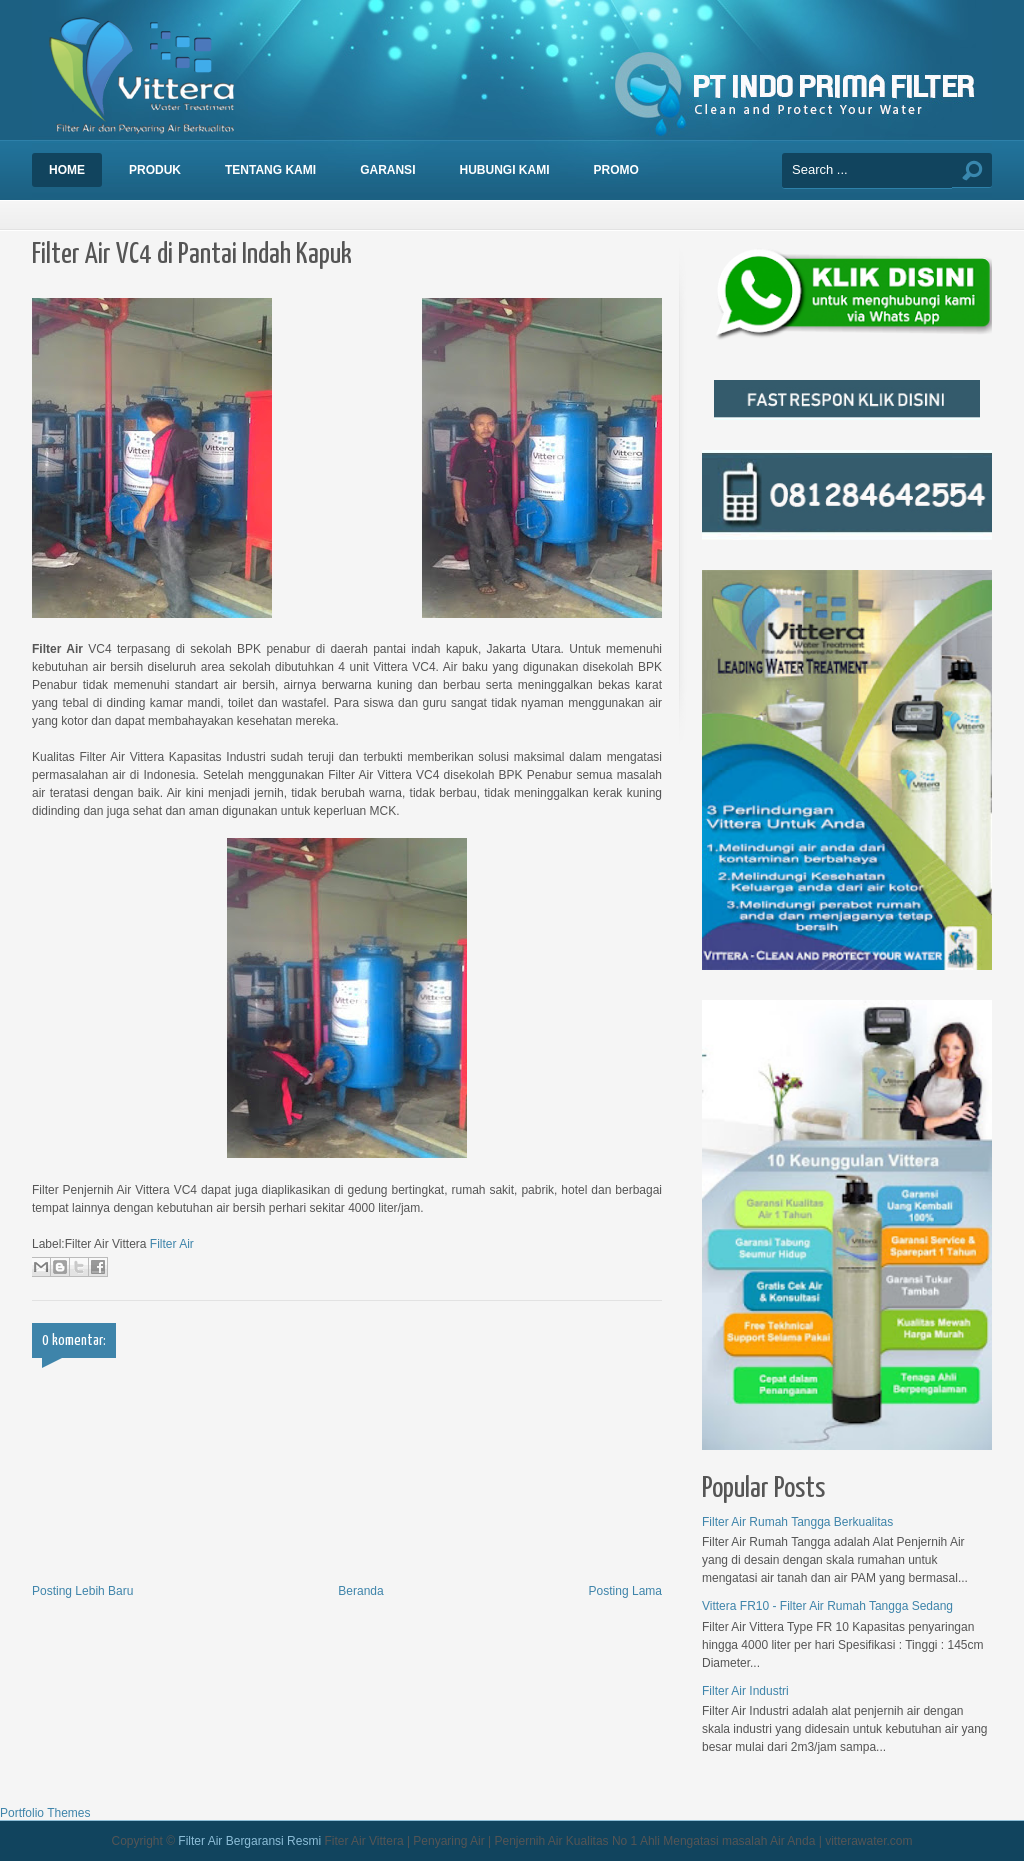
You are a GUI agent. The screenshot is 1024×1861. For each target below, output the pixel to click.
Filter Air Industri (745, 1691)
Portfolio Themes (45, 1813)
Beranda (360, 1591)
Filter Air (172, 1244)
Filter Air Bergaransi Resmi (249, 1841)
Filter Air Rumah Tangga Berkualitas (797, 1522)
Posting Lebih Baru (82, 1591)
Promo (615, 170)
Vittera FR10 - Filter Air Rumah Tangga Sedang (827, 1606)
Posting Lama (625, 1591)
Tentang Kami (270, 170)
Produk (155, 170)
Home (67, 170)
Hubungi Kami (504, 170)
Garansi (387, 170)
